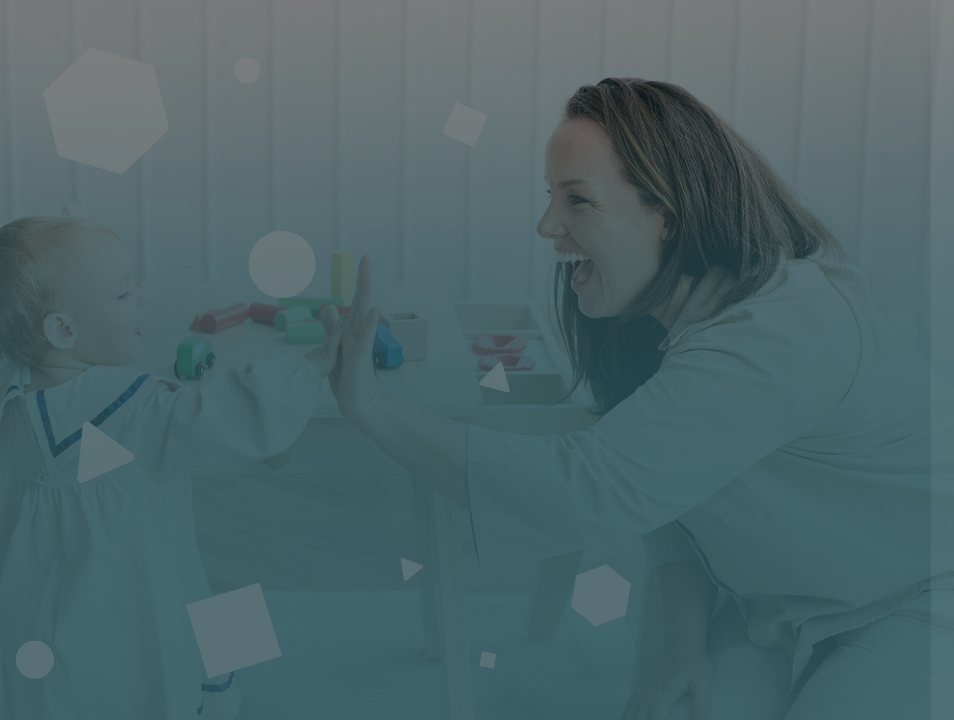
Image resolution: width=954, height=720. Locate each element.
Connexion (743, 560)
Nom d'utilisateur (621, 314)
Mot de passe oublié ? (860, 504)
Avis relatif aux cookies (811, 685)
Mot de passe (608, 411)
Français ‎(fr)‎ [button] (641, 685)
